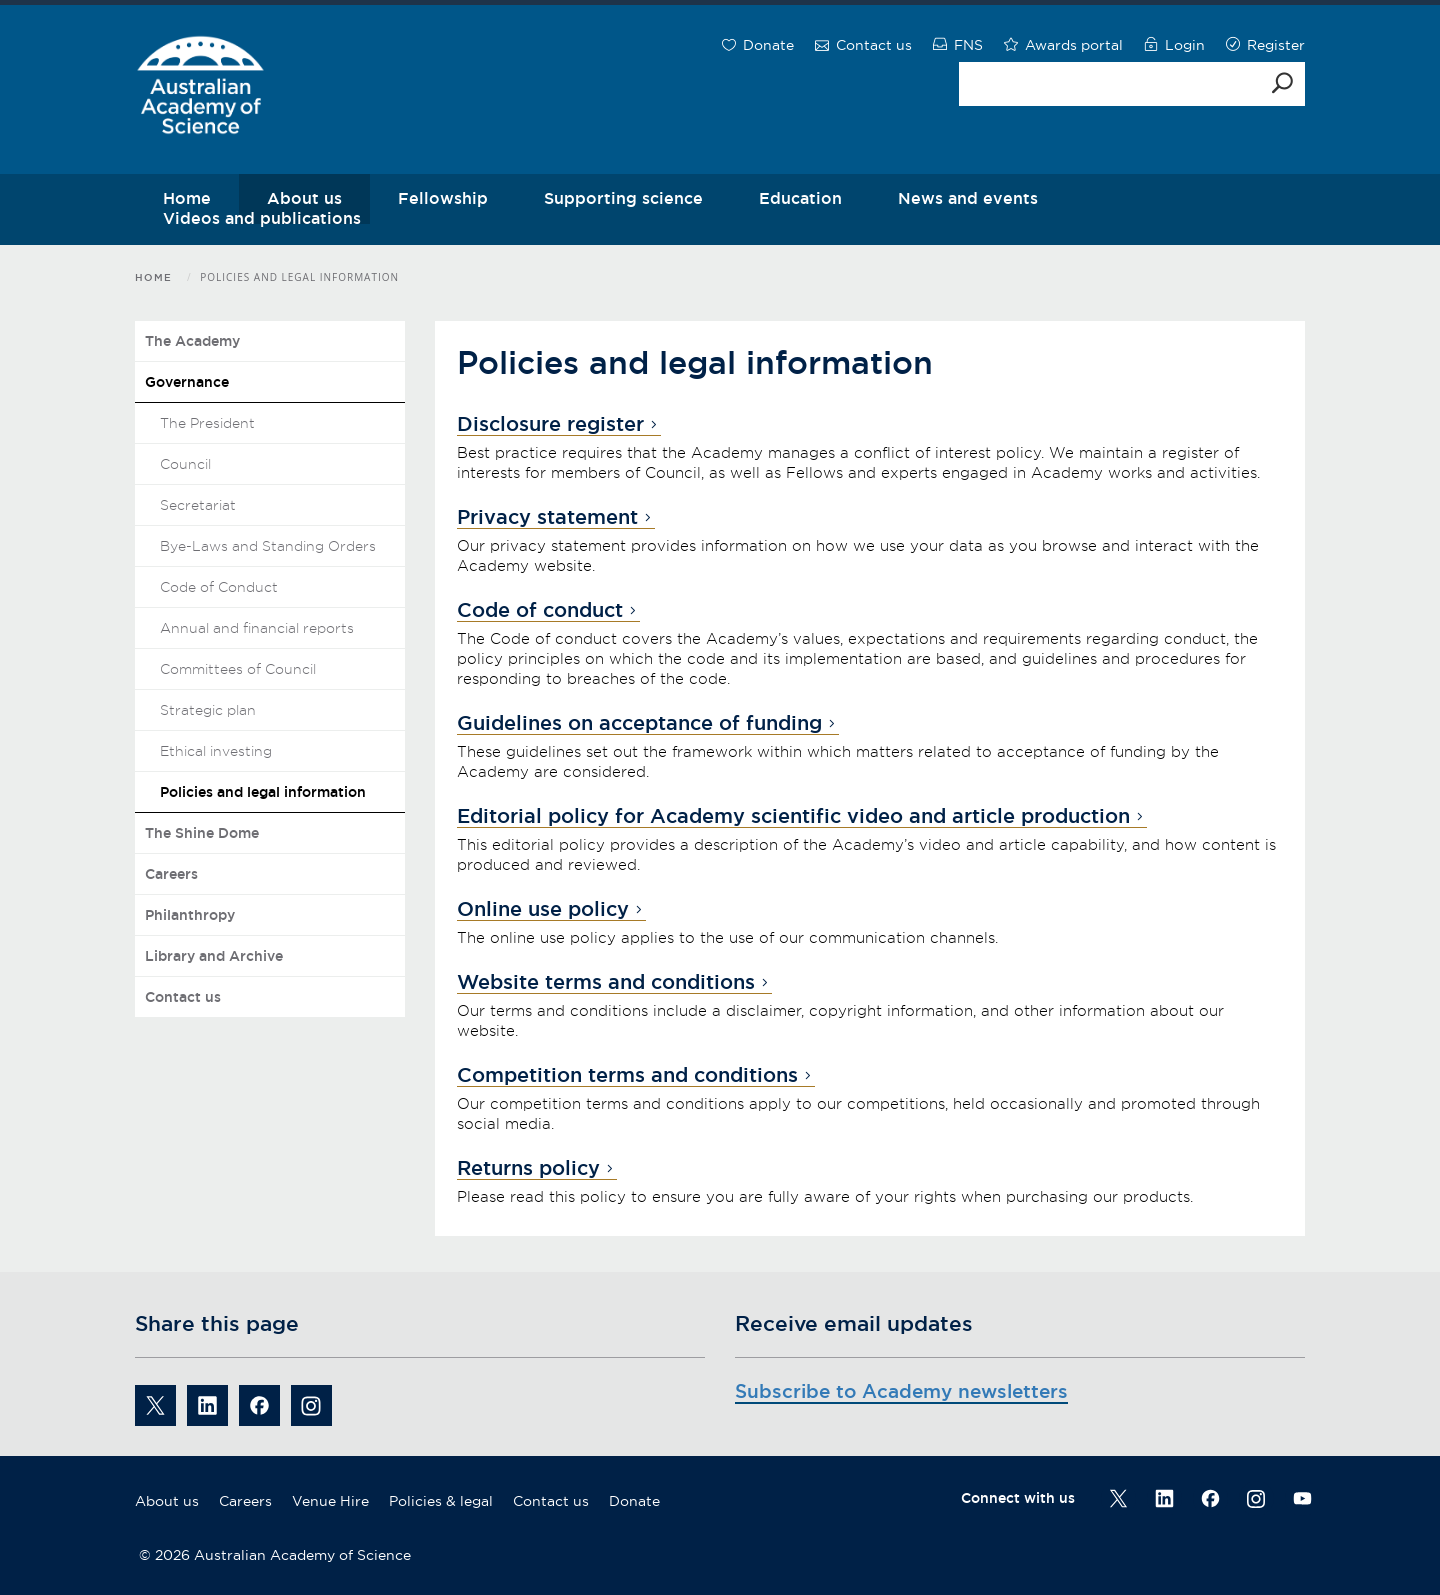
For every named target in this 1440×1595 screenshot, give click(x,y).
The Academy (192, 341)
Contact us (183, 997)
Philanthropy (190, 915)
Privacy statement (547, 517)
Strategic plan (208, 710)
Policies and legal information (263, 792)
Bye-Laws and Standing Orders (268, 546)
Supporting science (623, 198)
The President (207, 423)
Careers (171, 874)
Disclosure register (550, 424)
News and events (968, 198)
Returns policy (528, 1168)
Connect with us (1018, 1498)
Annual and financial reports (257, 628)
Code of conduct (540, 610)
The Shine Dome (202, 833)
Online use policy (543, 909)
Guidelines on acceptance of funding (639, 723)
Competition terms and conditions (627, 1075)
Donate (634, 1501)
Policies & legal (441, 1501)
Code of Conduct (219, 587)
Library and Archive (214, 956)
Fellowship (443, 198)
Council (185, 464)
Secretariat (198, 505)
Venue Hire (330, 1501)
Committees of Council (238, 669)
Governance (187, 382)
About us (167, 1501)
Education (800, 198)
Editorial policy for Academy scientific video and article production (793, 816)
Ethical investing (216, 751)
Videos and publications (262, 218)
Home (153, 277)
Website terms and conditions (606, 982)
